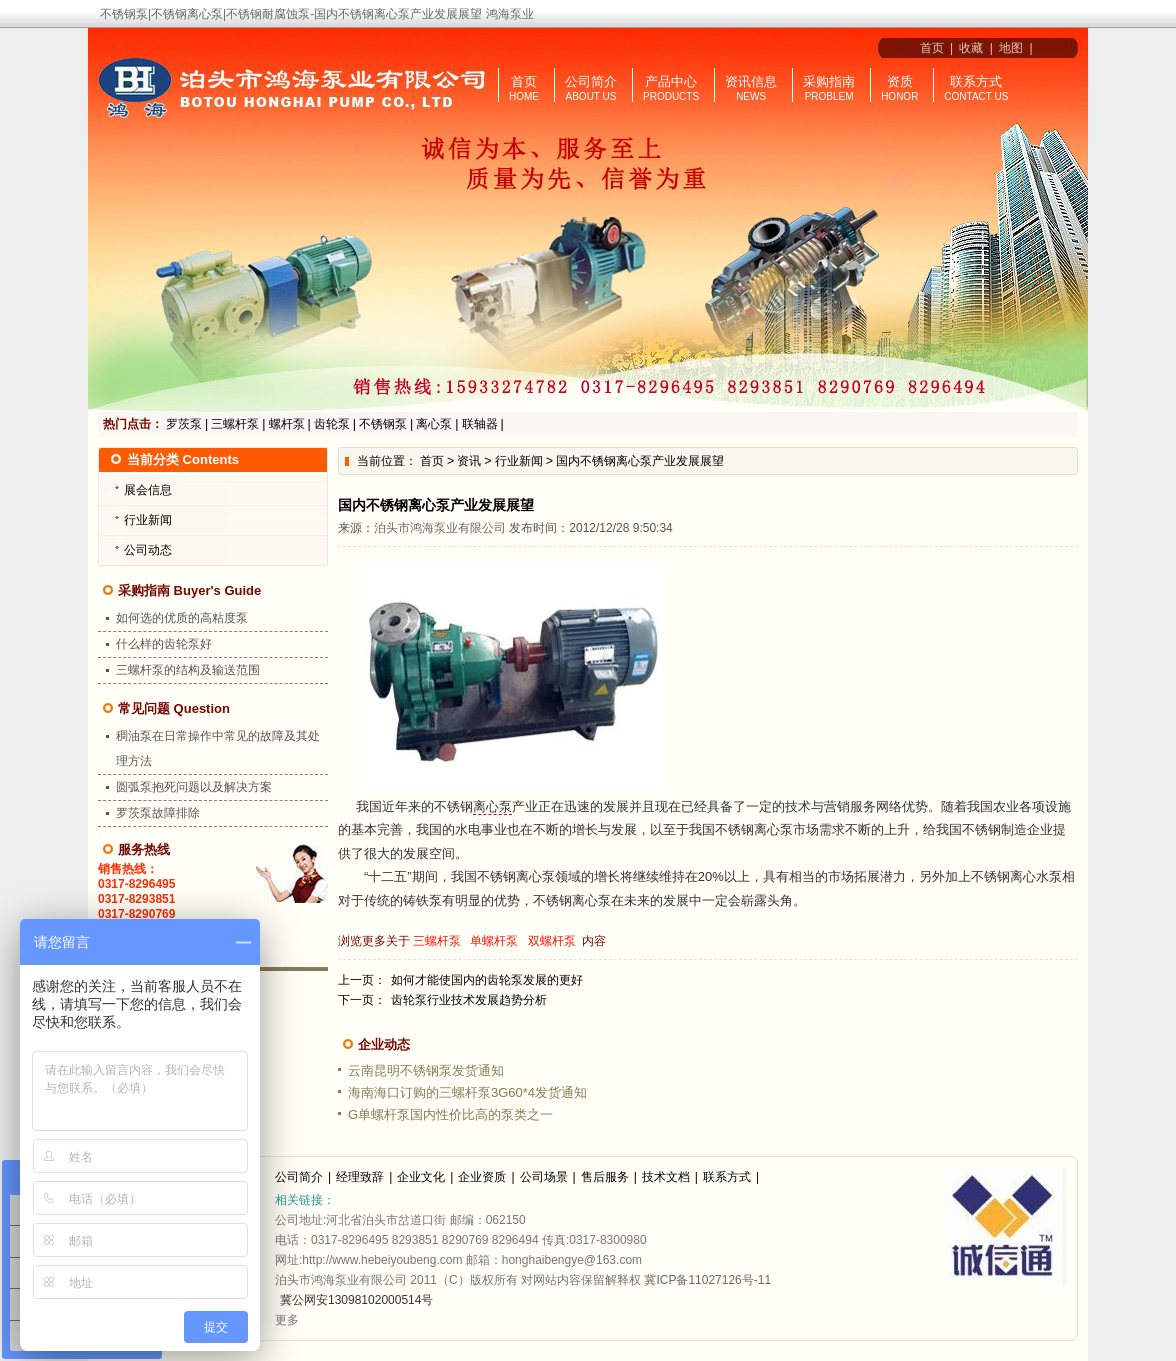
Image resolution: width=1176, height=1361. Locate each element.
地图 (1011, 48)
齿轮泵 (332, 424)
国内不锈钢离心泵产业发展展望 (640, 461)
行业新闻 (519, 461)
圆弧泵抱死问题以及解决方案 (194, 787)
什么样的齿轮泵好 (164, 644)
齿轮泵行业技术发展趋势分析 (469, 1000)
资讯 (469, 461)
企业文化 (421, 1177)
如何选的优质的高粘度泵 (182, 618)
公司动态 (148, 550)
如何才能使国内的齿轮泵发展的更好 (487, 980)
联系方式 (976, 81)
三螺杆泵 (235, 424)
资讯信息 (751, 81)
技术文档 (666, 1177)
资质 (900, 81)
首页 (928, 48)
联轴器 (480, 424)
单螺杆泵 (494, 941)
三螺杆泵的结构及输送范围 (188, 670)
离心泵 (434, 424)
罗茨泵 (184, 424)
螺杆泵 (287, 424)
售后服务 (605, 1177)
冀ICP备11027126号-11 (707, 1280)
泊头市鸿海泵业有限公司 (440, 528)
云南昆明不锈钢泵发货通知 (426, 1070)
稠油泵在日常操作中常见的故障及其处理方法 (218, 748)
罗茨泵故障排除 (158, 813)
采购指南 (829, 81)
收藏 (971, 48)
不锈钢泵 (383, 424)
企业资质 (482, 1177)
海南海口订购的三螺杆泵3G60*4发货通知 (467, 1092)
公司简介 (591, 81)
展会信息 (148, 490)
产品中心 (671, 81)
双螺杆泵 (552, 941)
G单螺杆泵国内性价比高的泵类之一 (450, 1114)
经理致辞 (360, 1177)
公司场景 (544, 1177)
